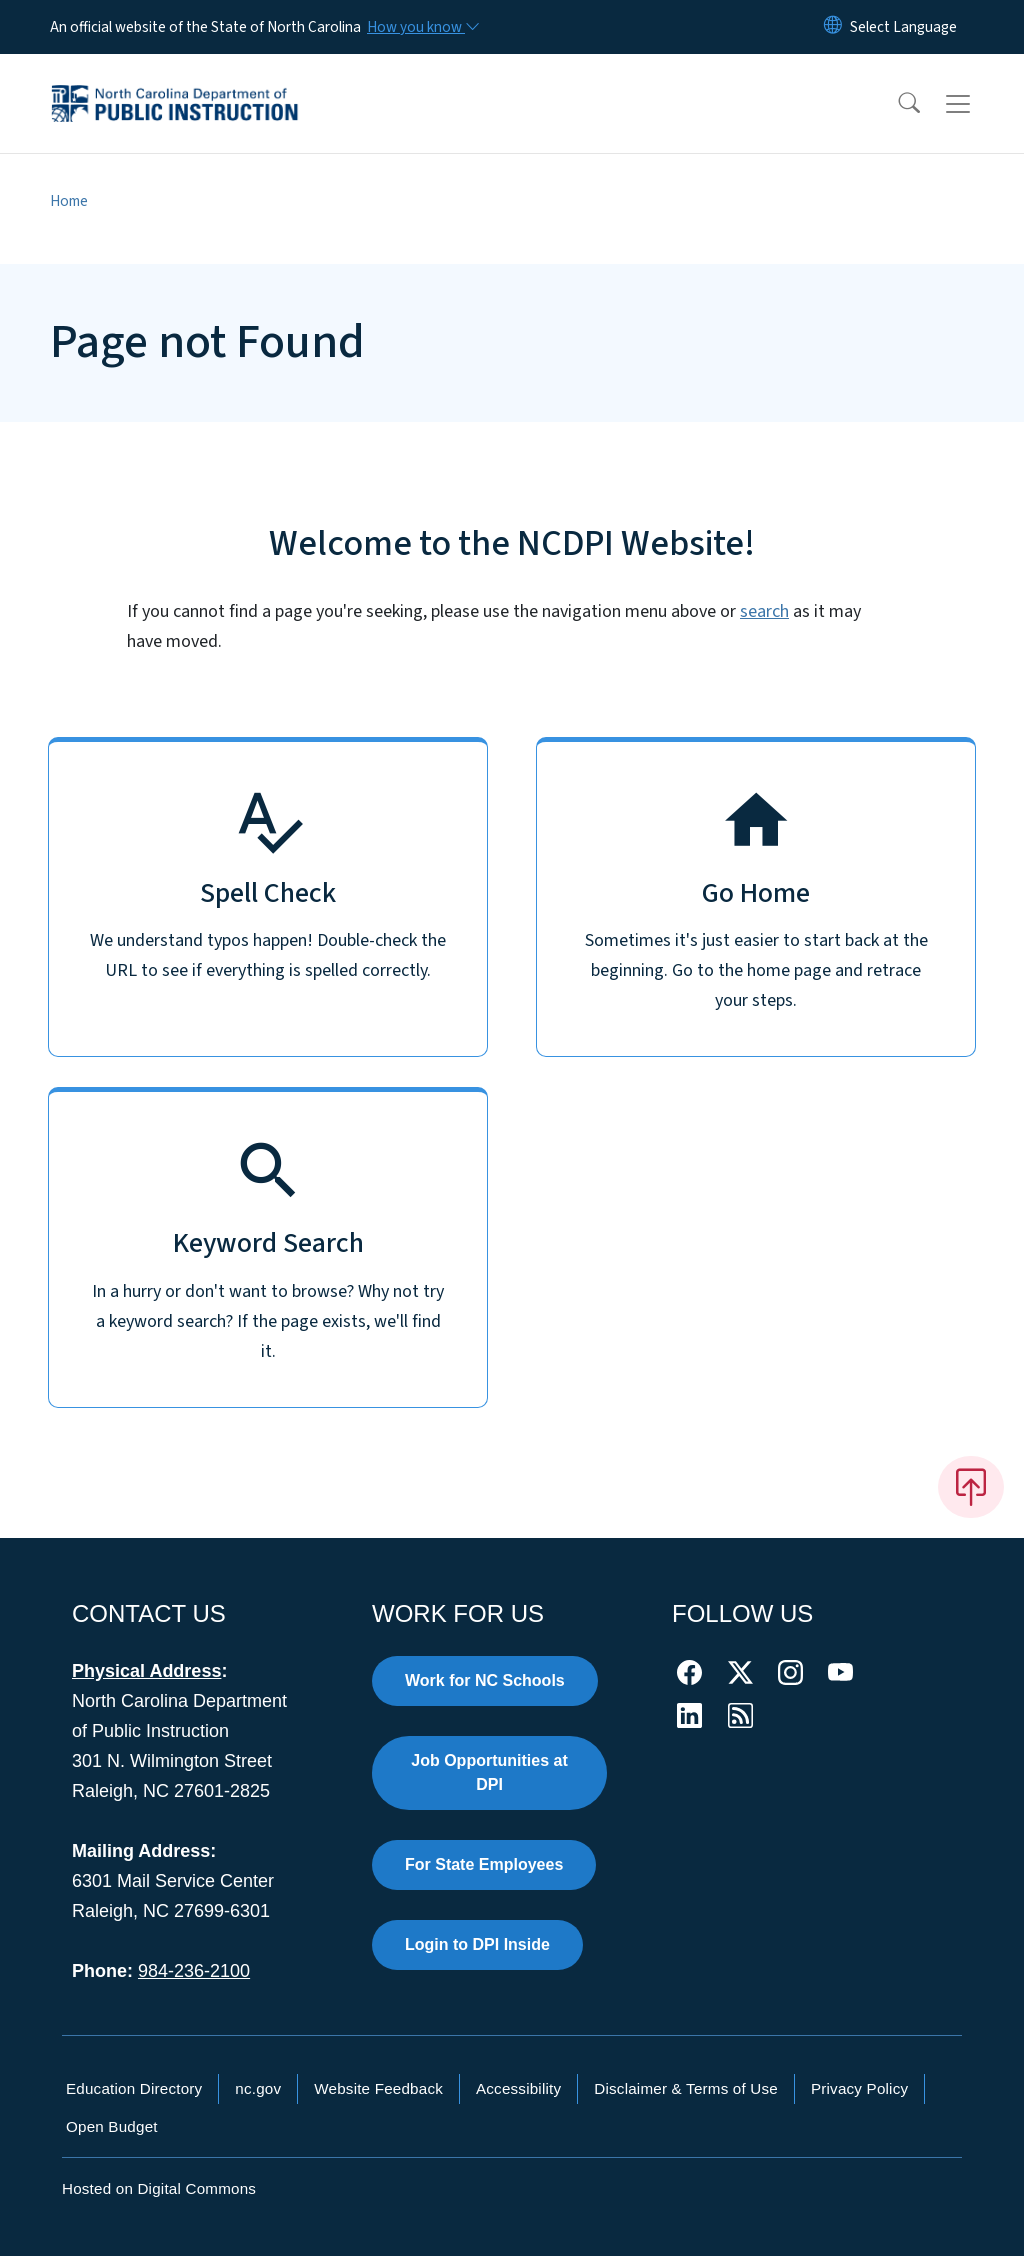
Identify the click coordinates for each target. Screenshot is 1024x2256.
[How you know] (422, 27)
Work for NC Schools (485, 1680)
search (764, 611)
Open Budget (112, 2126)
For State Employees (484, 1864)
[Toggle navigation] (977, 104)
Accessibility (518, 2088)
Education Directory (134, 2088)
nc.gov (258, 2088)
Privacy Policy (859, 2088)
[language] (903, 27)
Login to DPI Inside (477, 1944)
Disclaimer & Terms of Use (686, 2088)
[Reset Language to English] (833, 27)
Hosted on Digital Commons (159, 2188)
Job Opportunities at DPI (489, 1772)
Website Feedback (378, 2088)
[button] (896, 104)
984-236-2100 (194, 1971)
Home (69, 201)
